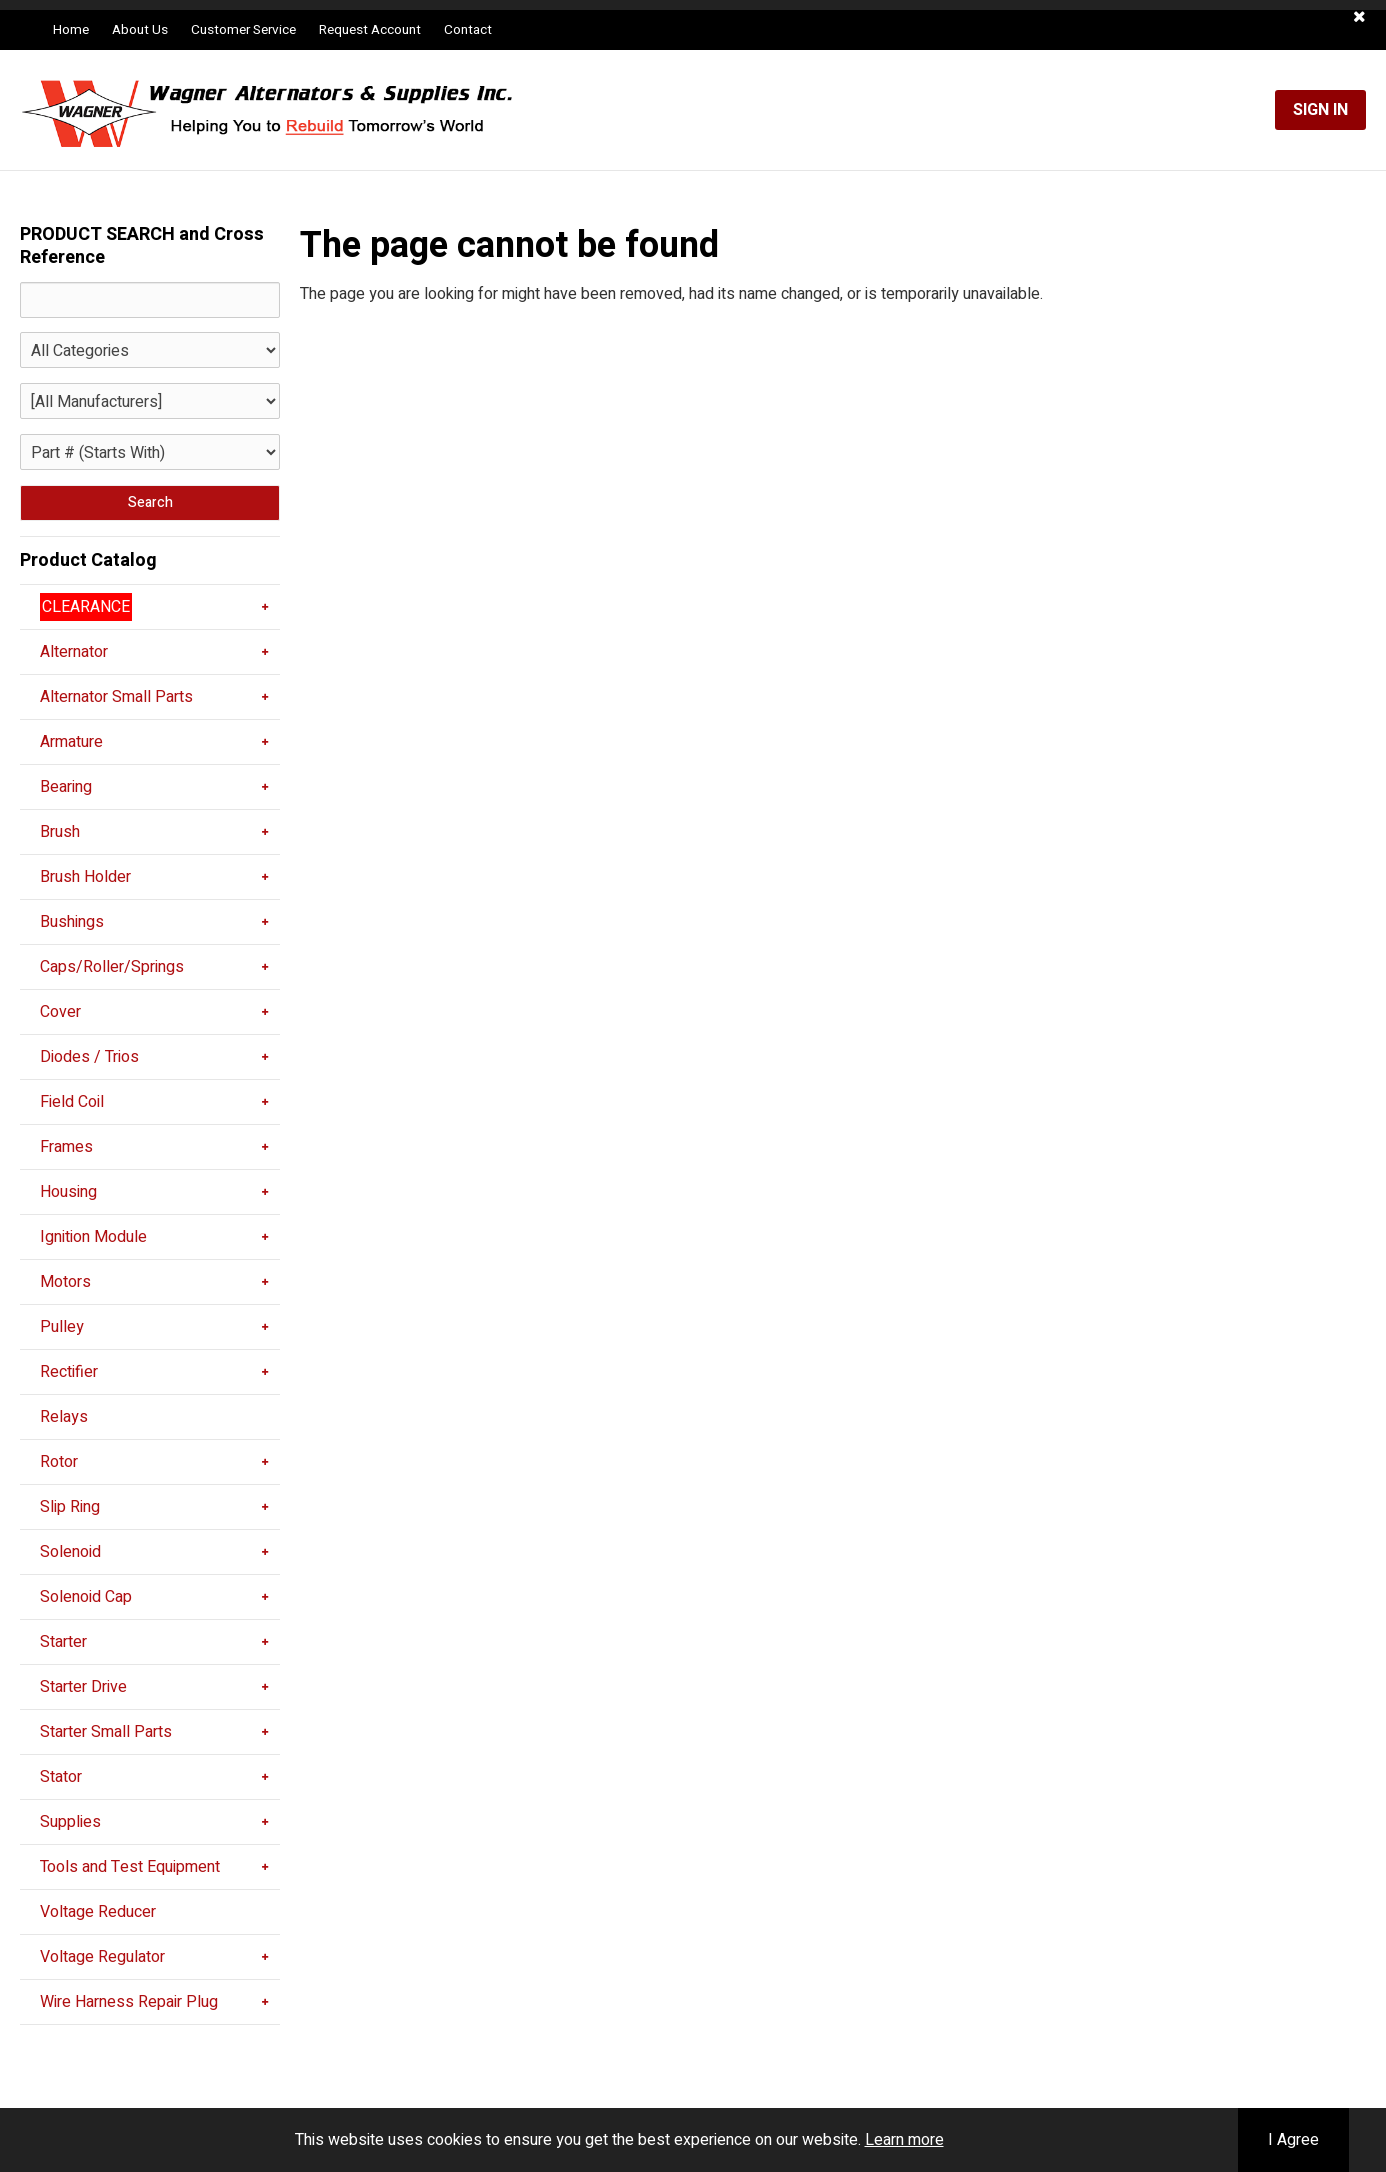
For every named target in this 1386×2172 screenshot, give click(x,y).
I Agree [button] (1293, 2140)
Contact (468, 30)
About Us (140, 30)
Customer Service (243, 30)
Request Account (370, 30)
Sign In (1320, 110)
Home (71, 30)
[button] (1359, 17)
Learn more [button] (904, 2140)
